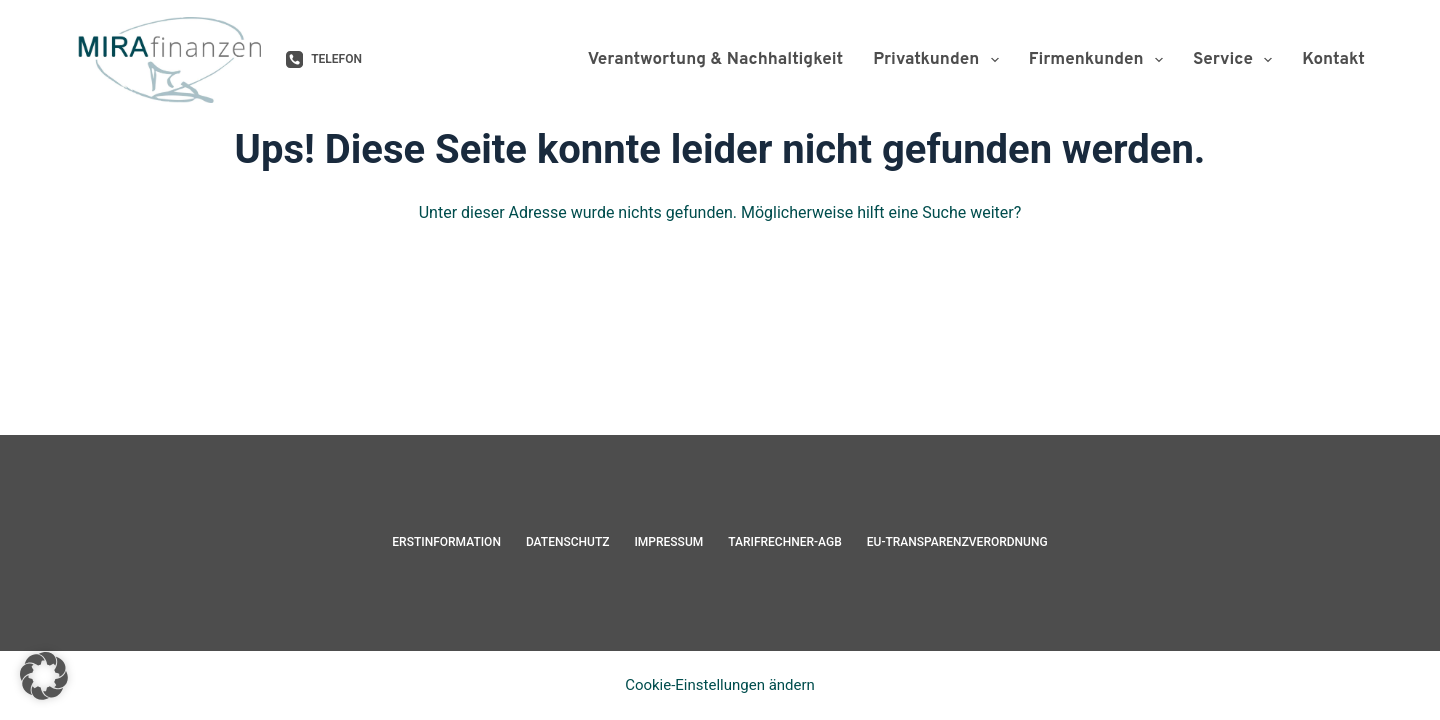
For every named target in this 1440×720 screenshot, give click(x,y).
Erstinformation (446, 542)
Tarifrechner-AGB (785, 542)
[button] (44, 676)
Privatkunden (940, 60)
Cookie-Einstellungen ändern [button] (720, 685)
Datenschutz (568, 542)
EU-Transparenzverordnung (957, 542)
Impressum (668, 542)
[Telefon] (324, 60)
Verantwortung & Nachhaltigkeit (716, 60)
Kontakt (1333, 60)
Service (1236, 60)
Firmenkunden (1100, 60)
